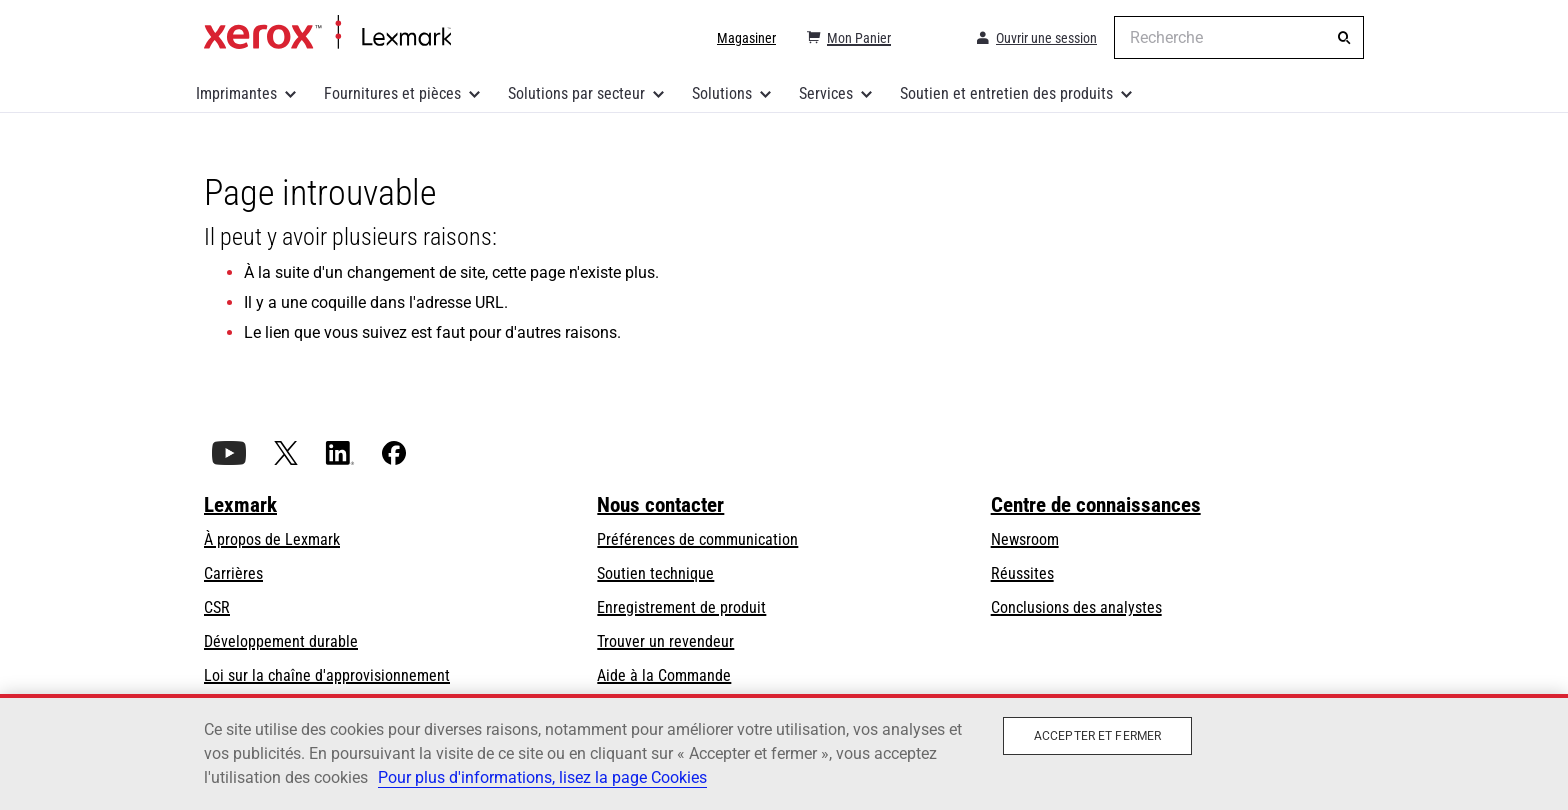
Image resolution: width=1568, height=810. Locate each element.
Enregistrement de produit (681, 607)
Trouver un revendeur (665, 641)
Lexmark (240, 505)
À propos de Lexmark (272, 539)
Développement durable (281, 641)
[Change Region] (932, 38)
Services (826, 93)
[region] (784, 752)
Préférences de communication (697, 539)
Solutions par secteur (576, 93)
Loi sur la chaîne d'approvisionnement (327, 675)
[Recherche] (1344, 38)
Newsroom (1025, 539)
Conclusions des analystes (1076, 607)
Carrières (233, 573)
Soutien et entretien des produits (1006, 93)
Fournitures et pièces (392, 93)
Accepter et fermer (1097, 736)
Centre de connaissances (1096, 505)
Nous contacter (660, 505)
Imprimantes (236, 93)
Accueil (327, 33)
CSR (217, 607)
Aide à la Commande (664, 675)
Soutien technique (655, 573)
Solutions (722, 93)
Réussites (1022, 573)
